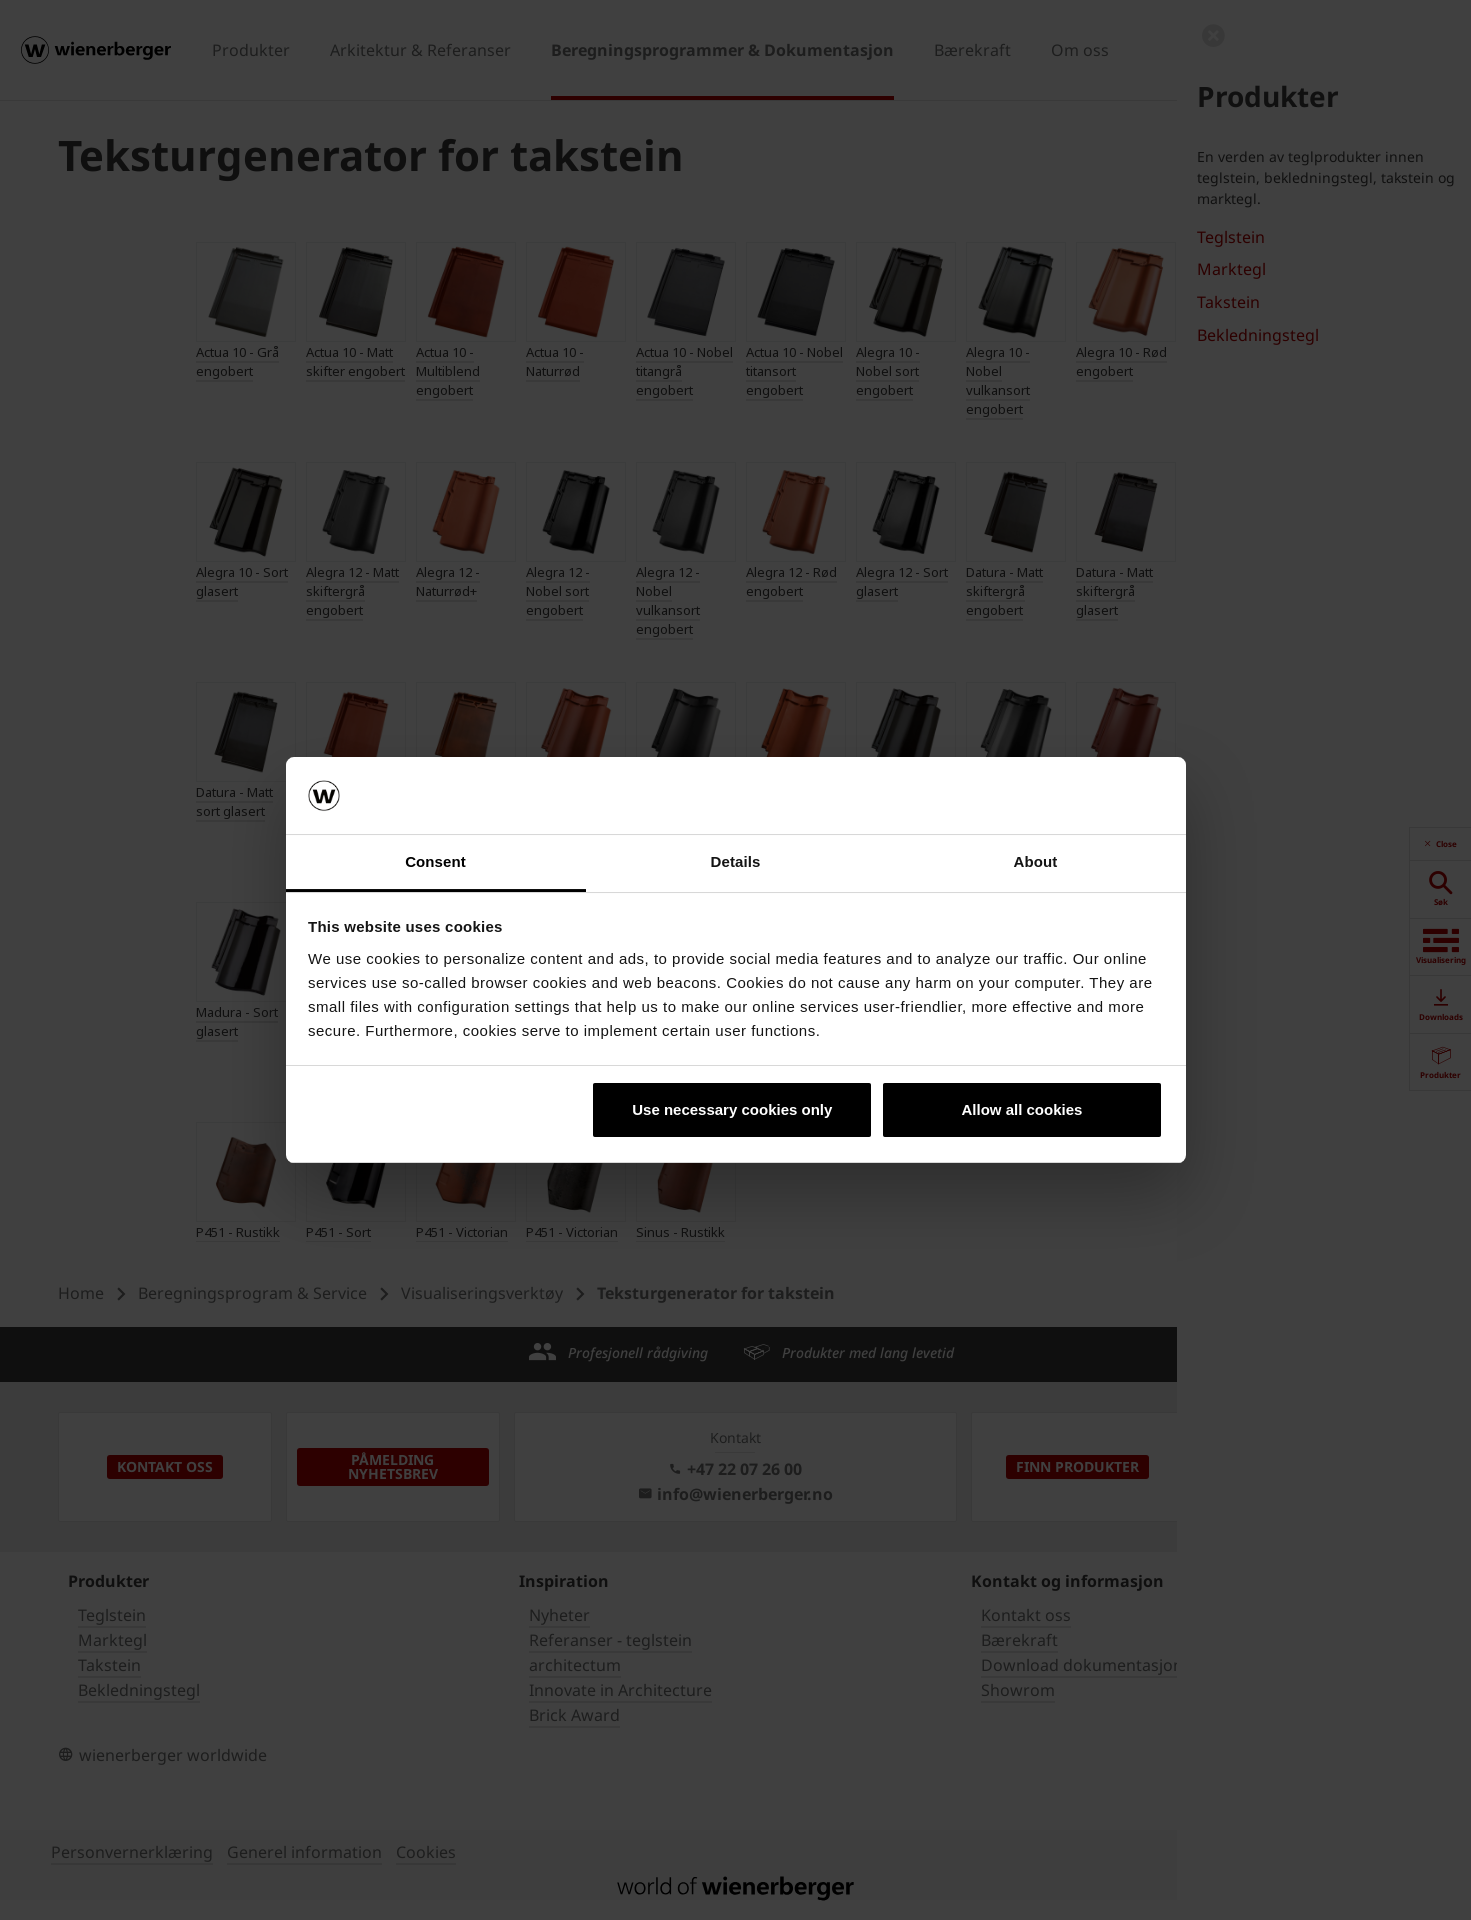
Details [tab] (736, 861)
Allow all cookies (1021, 1109)
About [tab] (1036, 861)
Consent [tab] (435, 861)
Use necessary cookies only (732, 1109)
